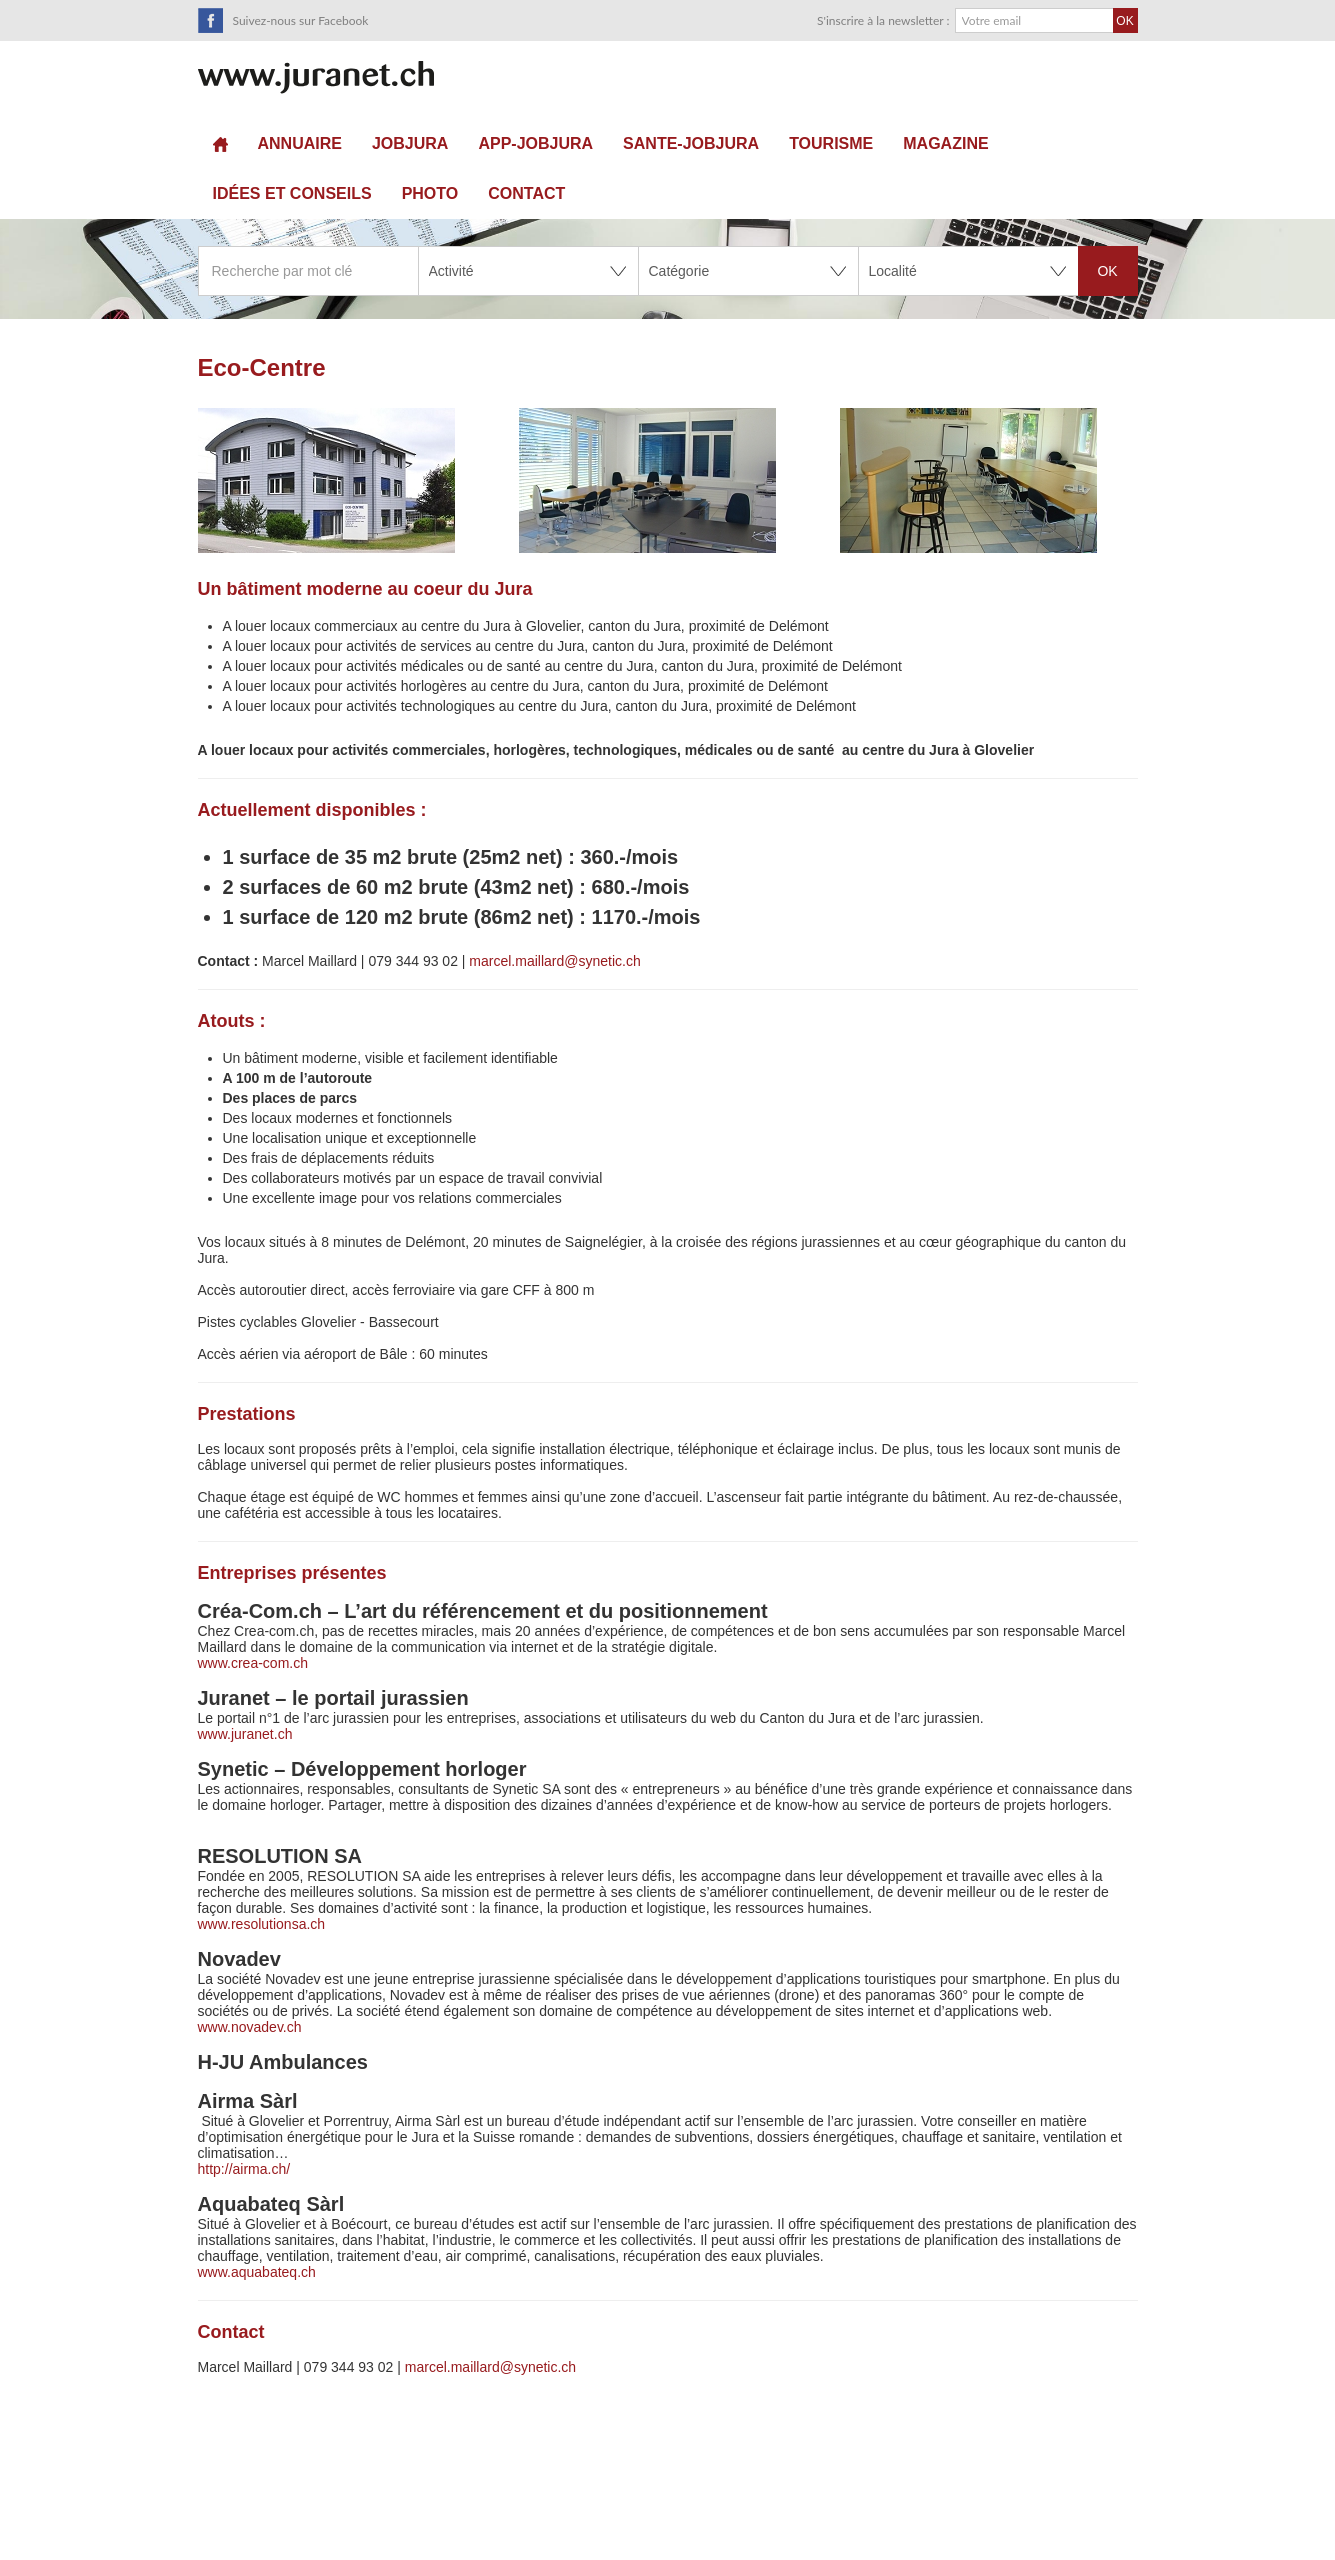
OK (1107, 271)
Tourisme (831, 143)
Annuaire (300, 143)
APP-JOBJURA (535, 143)
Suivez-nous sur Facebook (301, 20)
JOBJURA (410, 143)
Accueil (220, 144)
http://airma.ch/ (246, 2169)
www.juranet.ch (245, 1734)
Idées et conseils (292, 193)
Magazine (945, 143)
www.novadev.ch (250, 2027)
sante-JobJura (691, 143)
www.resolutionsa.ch (262, 1924)
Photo (430, 193)
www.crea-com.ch (253, 1663)
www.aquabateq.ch (257, 2272)
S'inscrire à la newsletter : (883, 20)
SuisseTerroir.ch (316, 77)
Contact (526, 193)
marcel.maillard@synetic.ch (554, 961)
